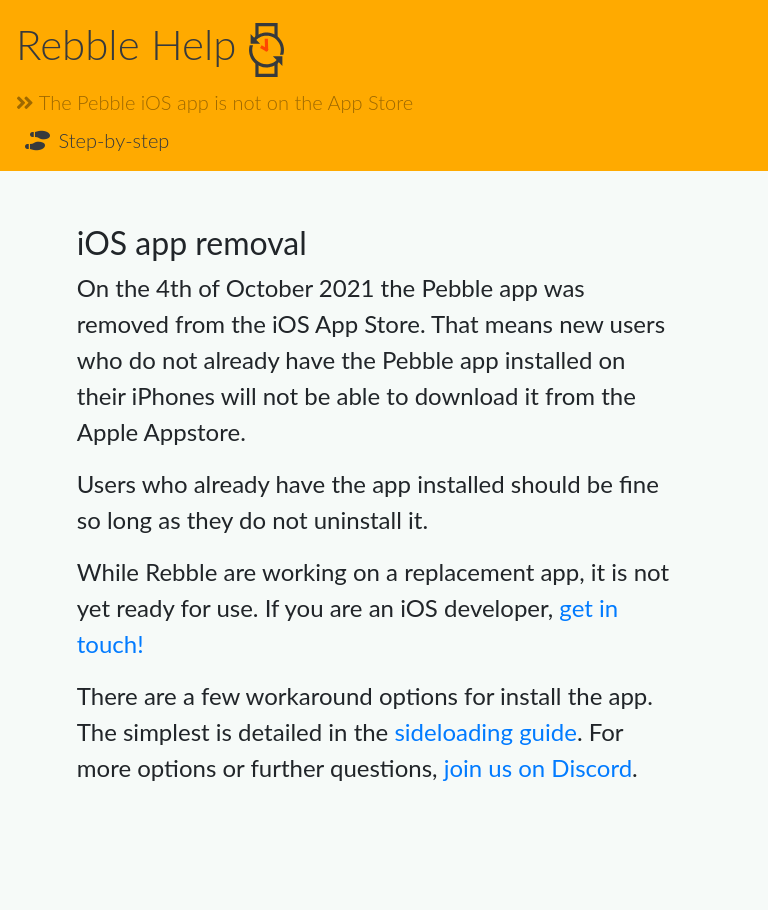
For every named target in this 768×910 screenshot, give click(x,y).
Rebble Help (150, 48)
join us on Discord (538, 767)
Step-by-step (95, 140)
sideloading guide (485, 731)
